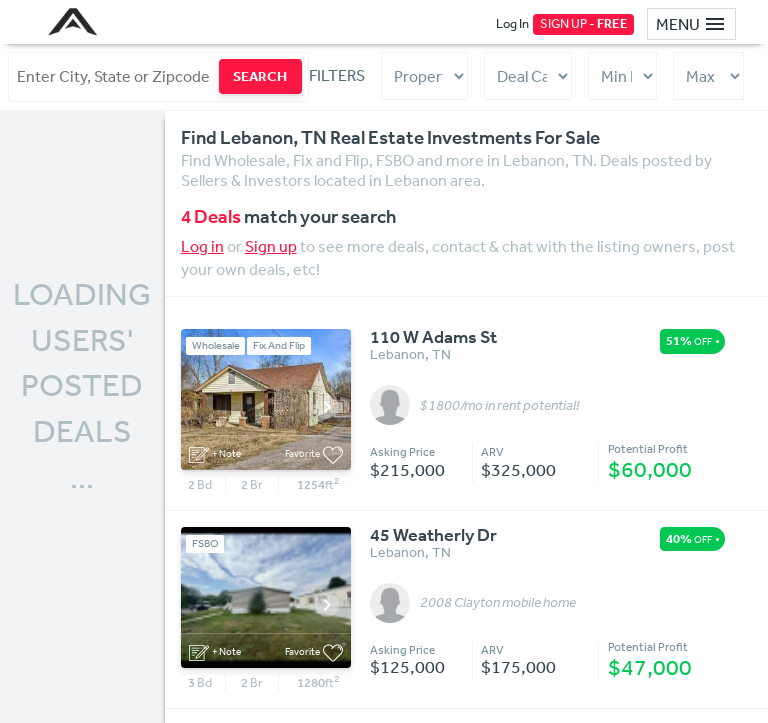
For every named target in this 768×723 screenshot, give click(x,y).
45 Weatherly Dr (433, 536)
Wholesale (216, 345)
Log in (202, 246)
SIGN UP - (584, 23)
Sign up (271, 246)
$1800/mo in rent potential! (499, 406)
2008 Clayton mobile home (498, 603)
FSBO (205, 543)
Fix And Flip (279, 345)
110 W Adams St (433, 338)
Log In (512, 23)
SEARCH (260, 76)
